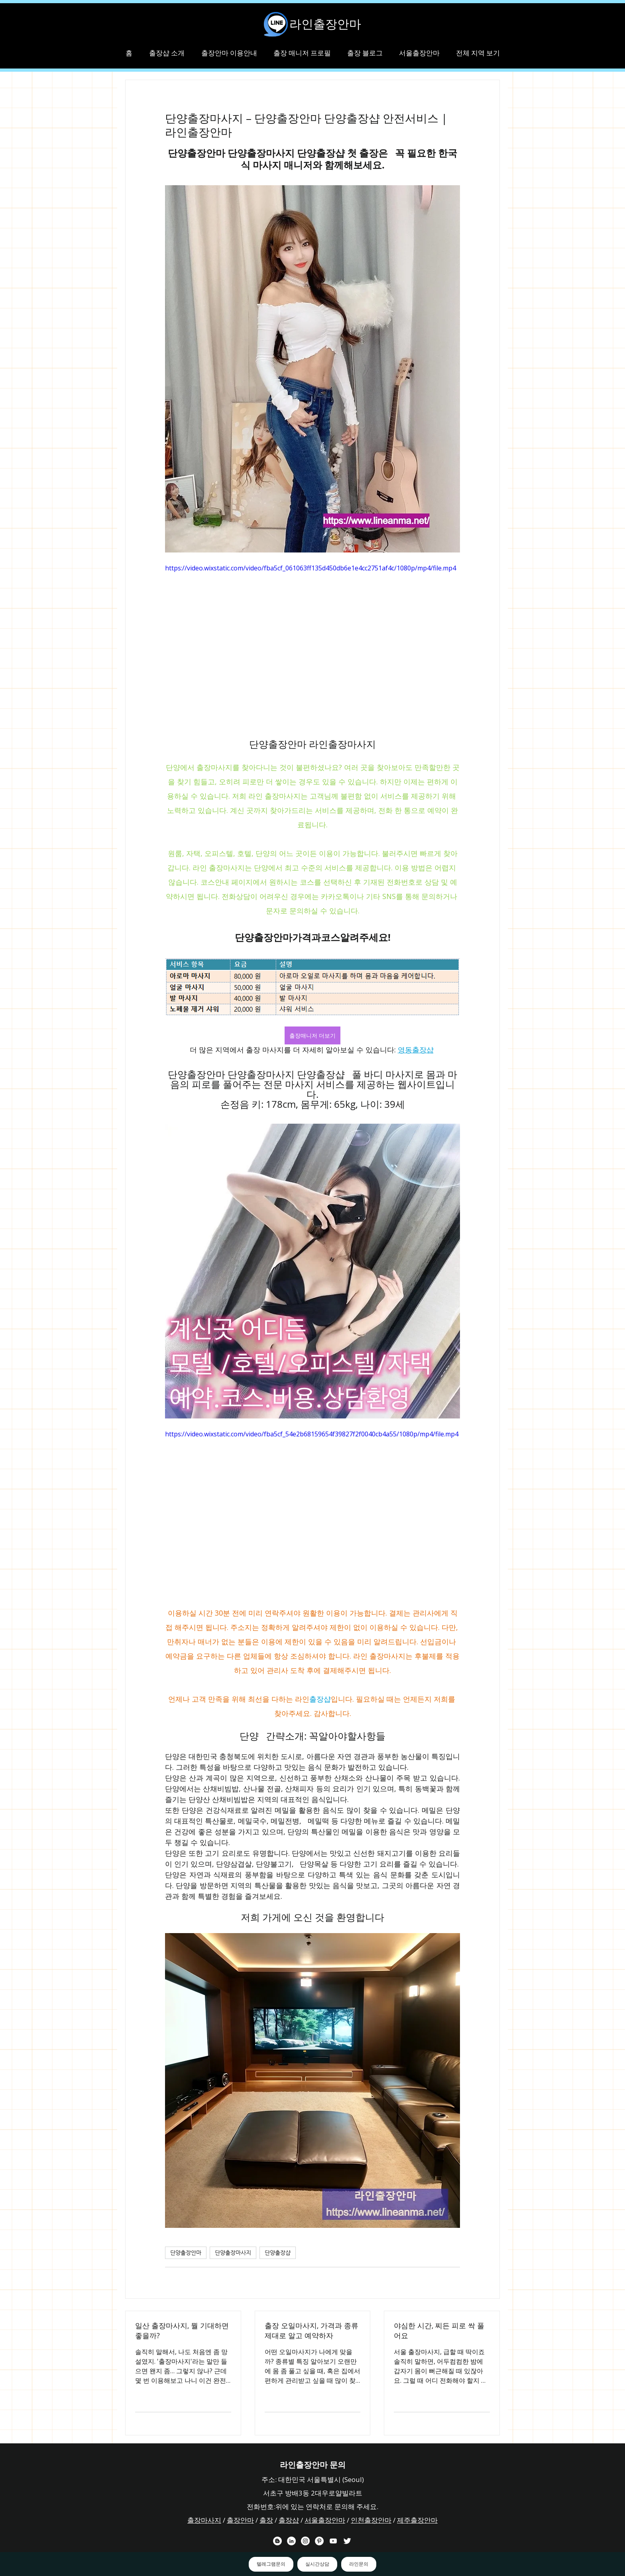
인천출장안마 (371, 2520)
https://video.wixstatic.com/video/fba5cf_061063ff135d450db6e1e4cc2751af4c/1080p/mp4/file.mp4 (310, 568)
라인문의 (358, 2564)
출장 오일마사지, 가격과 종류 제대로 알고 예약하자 (311, 2330)
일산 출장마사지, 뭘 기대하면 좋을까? (182, 2330)
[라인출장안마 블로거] (277, 2541)
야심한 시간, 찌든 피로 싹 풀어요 (439, 2330)
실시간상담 (317, 2564)
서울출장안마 (325, 2520)
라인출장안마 (325, 24)
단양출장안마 (185, 2252)
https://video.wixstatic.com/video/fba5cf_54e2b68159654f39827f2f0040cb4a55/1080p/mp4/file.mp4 (311, 1434)
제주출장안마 (417, 2520)
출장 (266, 2520)
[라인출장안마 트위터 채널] (347, 2541)
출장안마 (240, 2520)
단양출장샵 (278, 2252)
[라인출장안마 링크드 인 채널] (291, 2541)
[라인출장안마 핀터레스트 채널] (319, 2541)
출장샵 (289, 2520)
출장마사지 (204, 2520)
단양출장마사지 (233, 2252)
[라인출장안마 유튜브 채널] (333, 2541)
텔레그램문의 (271, 2564)
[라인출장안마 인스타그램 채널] (305, 2541)
